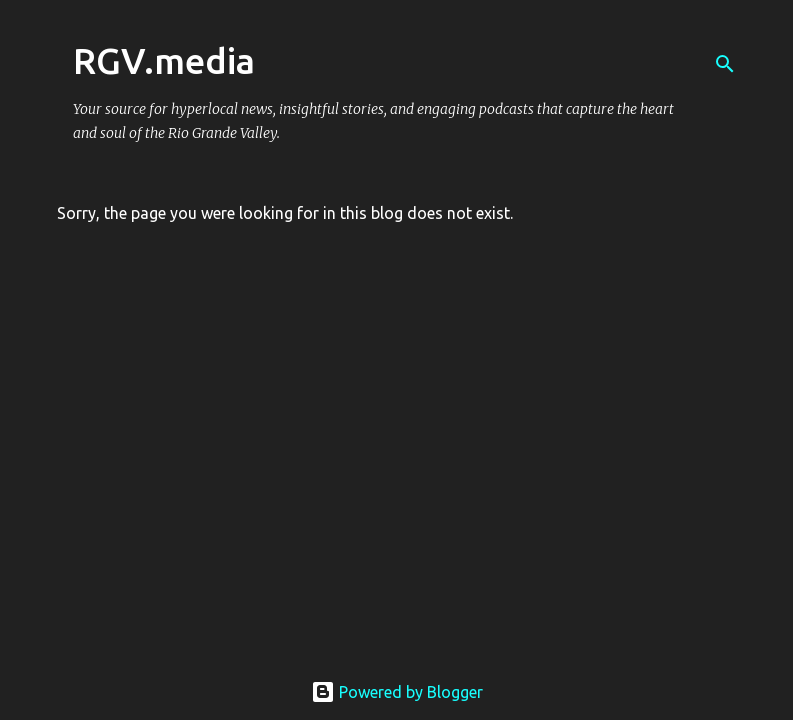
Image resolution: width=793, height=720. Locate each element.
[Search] (725, 64)
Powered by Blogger (397, 692)
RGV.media (164, 60)
